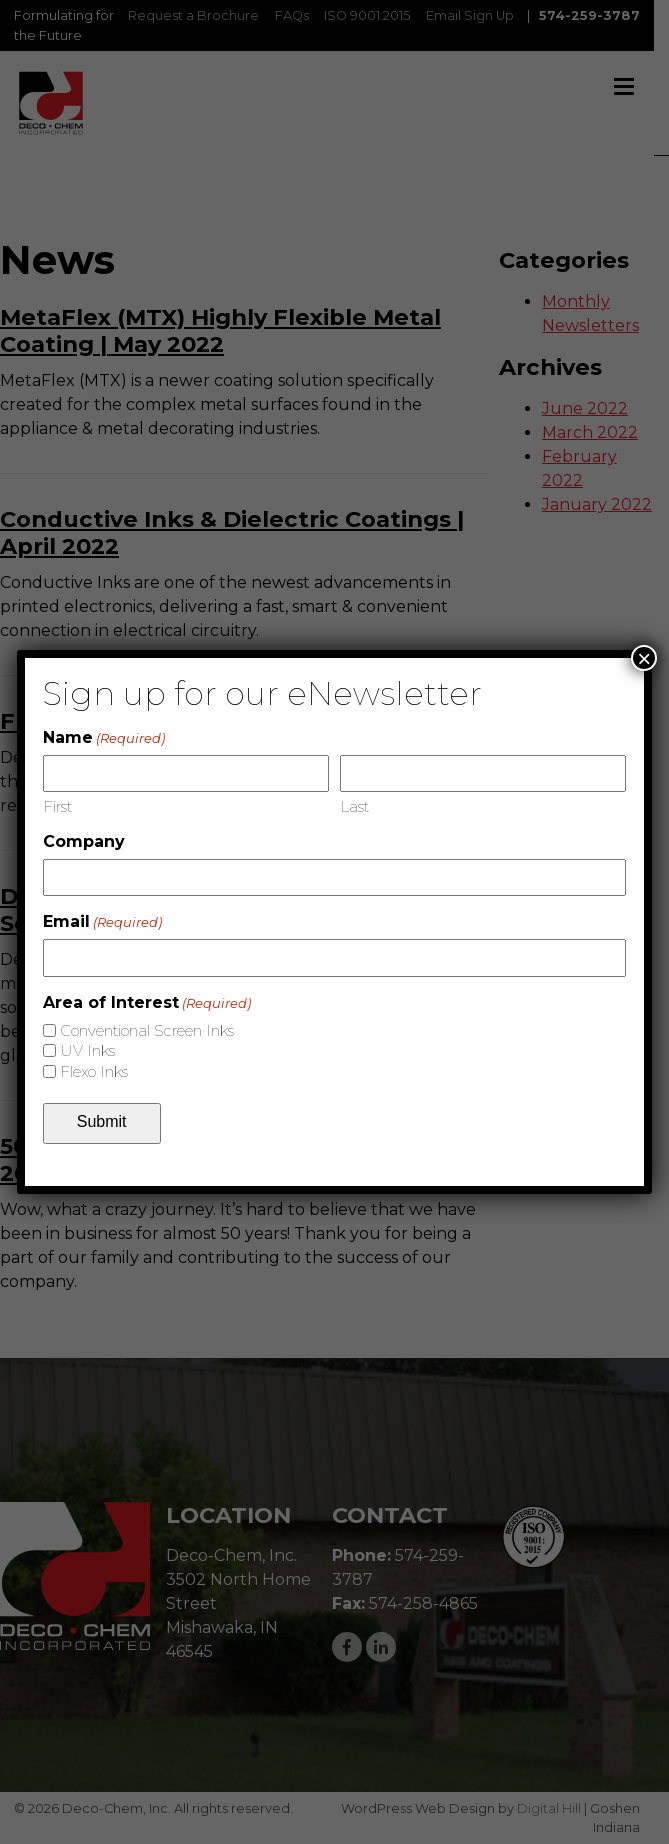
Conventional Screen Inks (147, 1030)
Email (102, 921)
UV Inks (87, 1050)
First (57, 806)
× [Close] (644, 658)
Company (84, 841)
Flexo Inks (94, 1071)
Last (354, 806)
